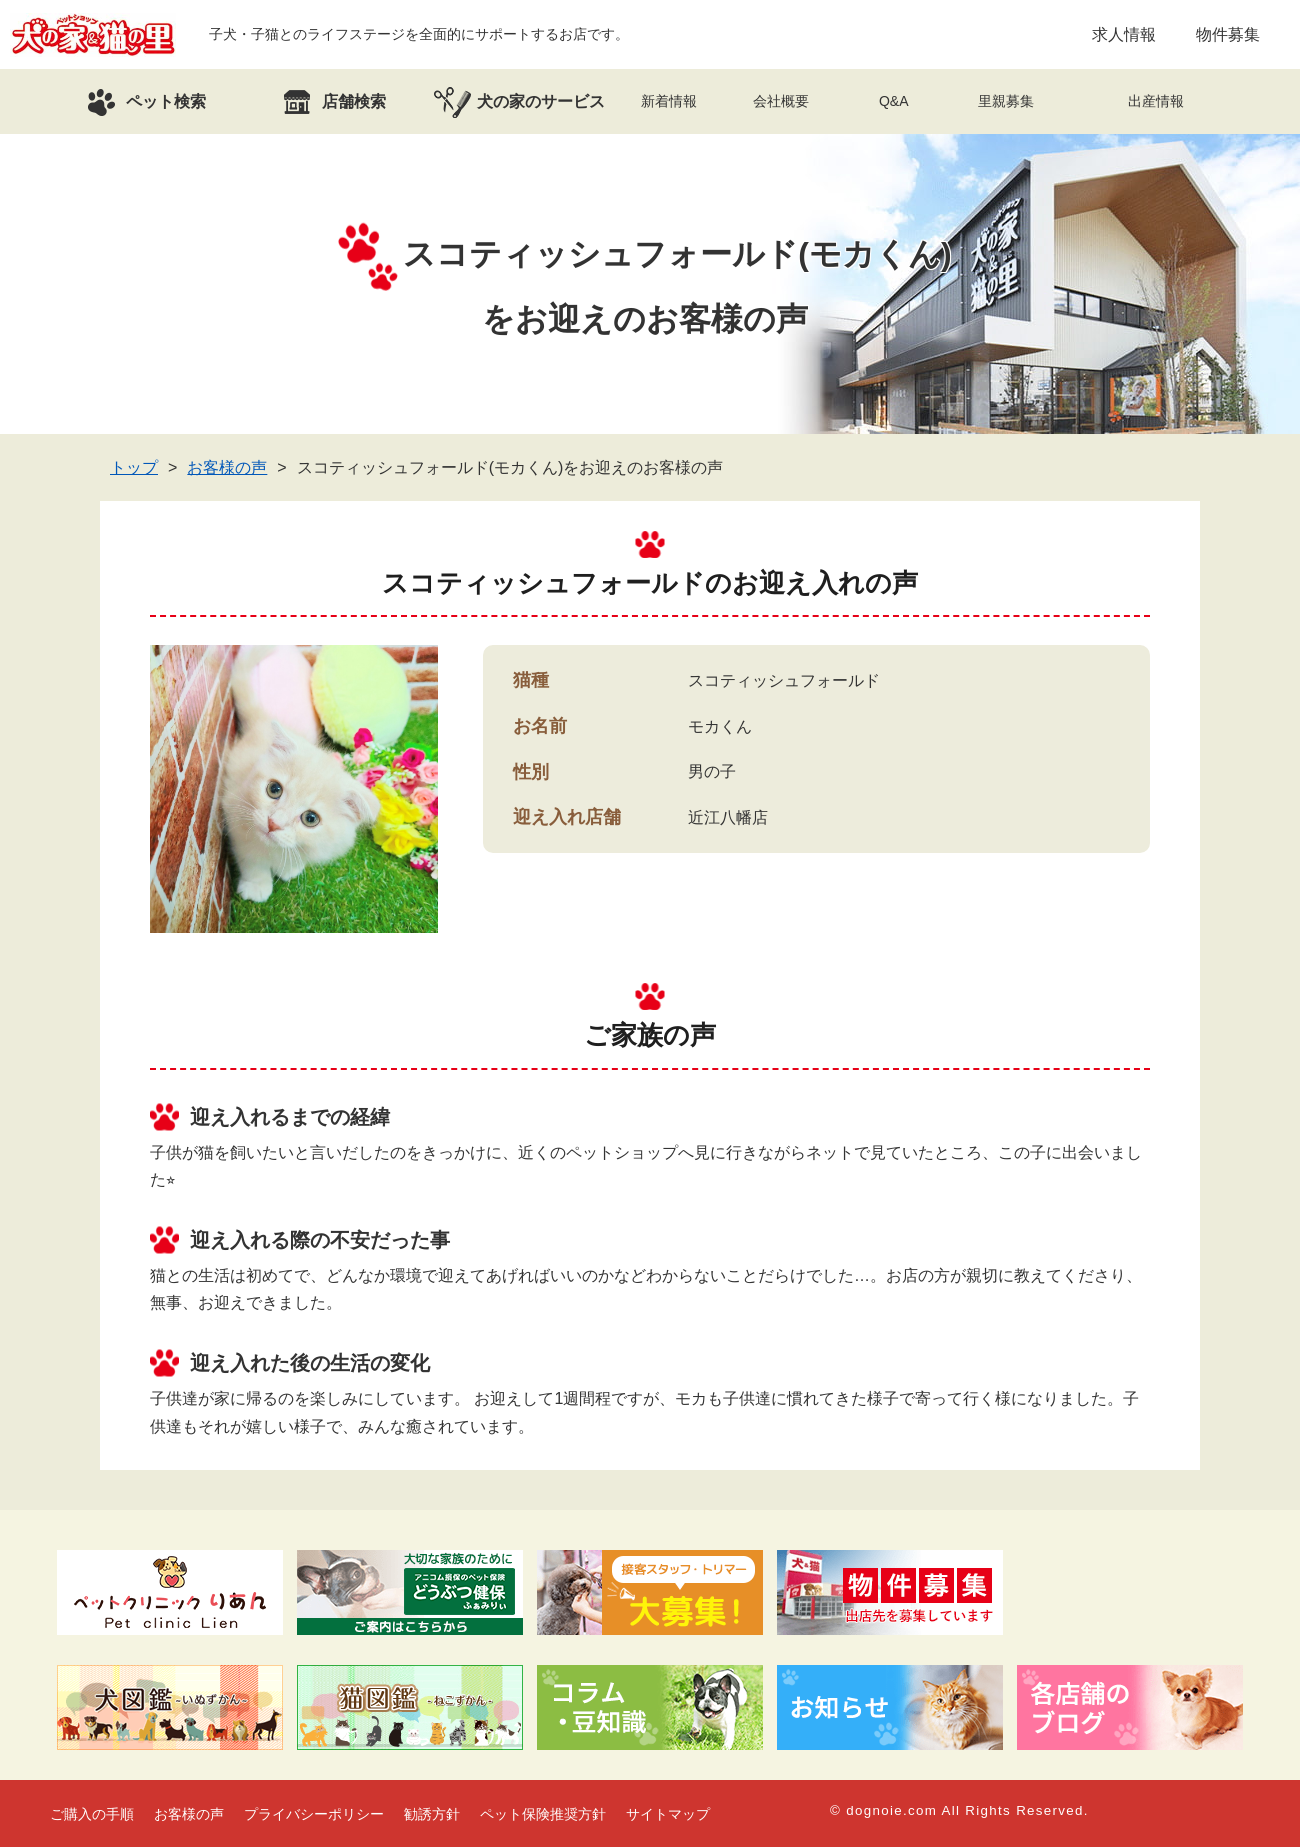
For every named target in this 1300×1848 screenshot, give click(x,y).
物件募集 (1228, 34)
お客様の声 (227, 468)
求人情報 (1124, 34)
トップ (134, 468)
